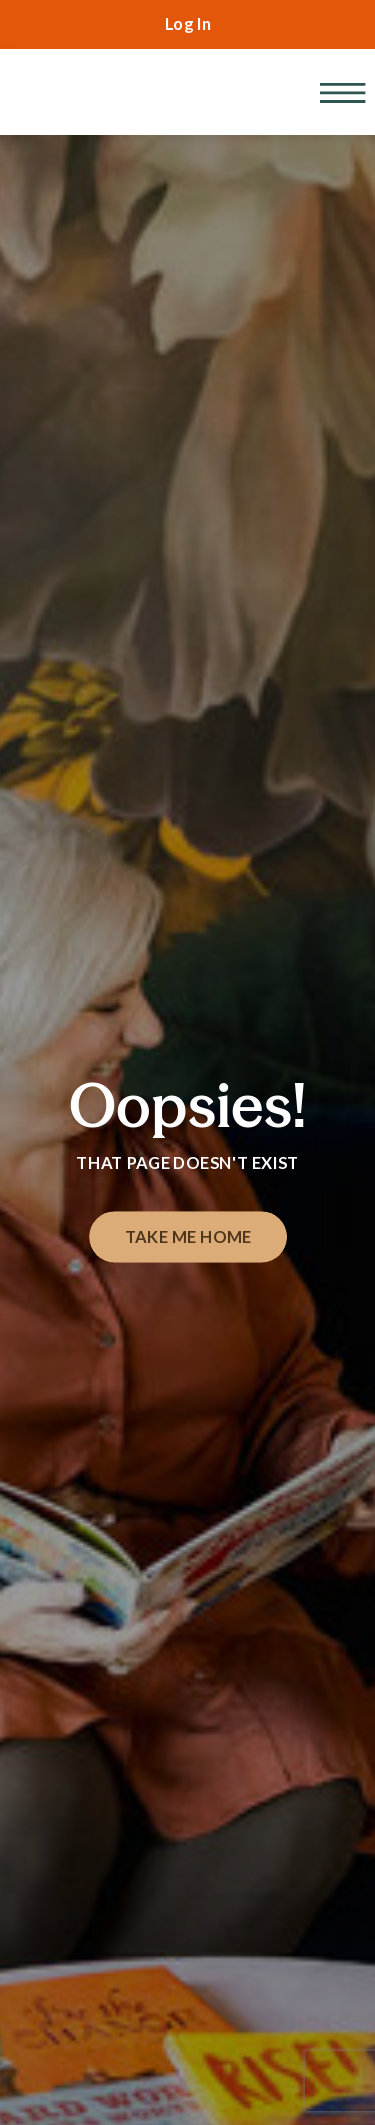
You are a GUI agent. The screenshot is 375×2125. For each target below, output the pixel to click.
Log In (188, 24)
